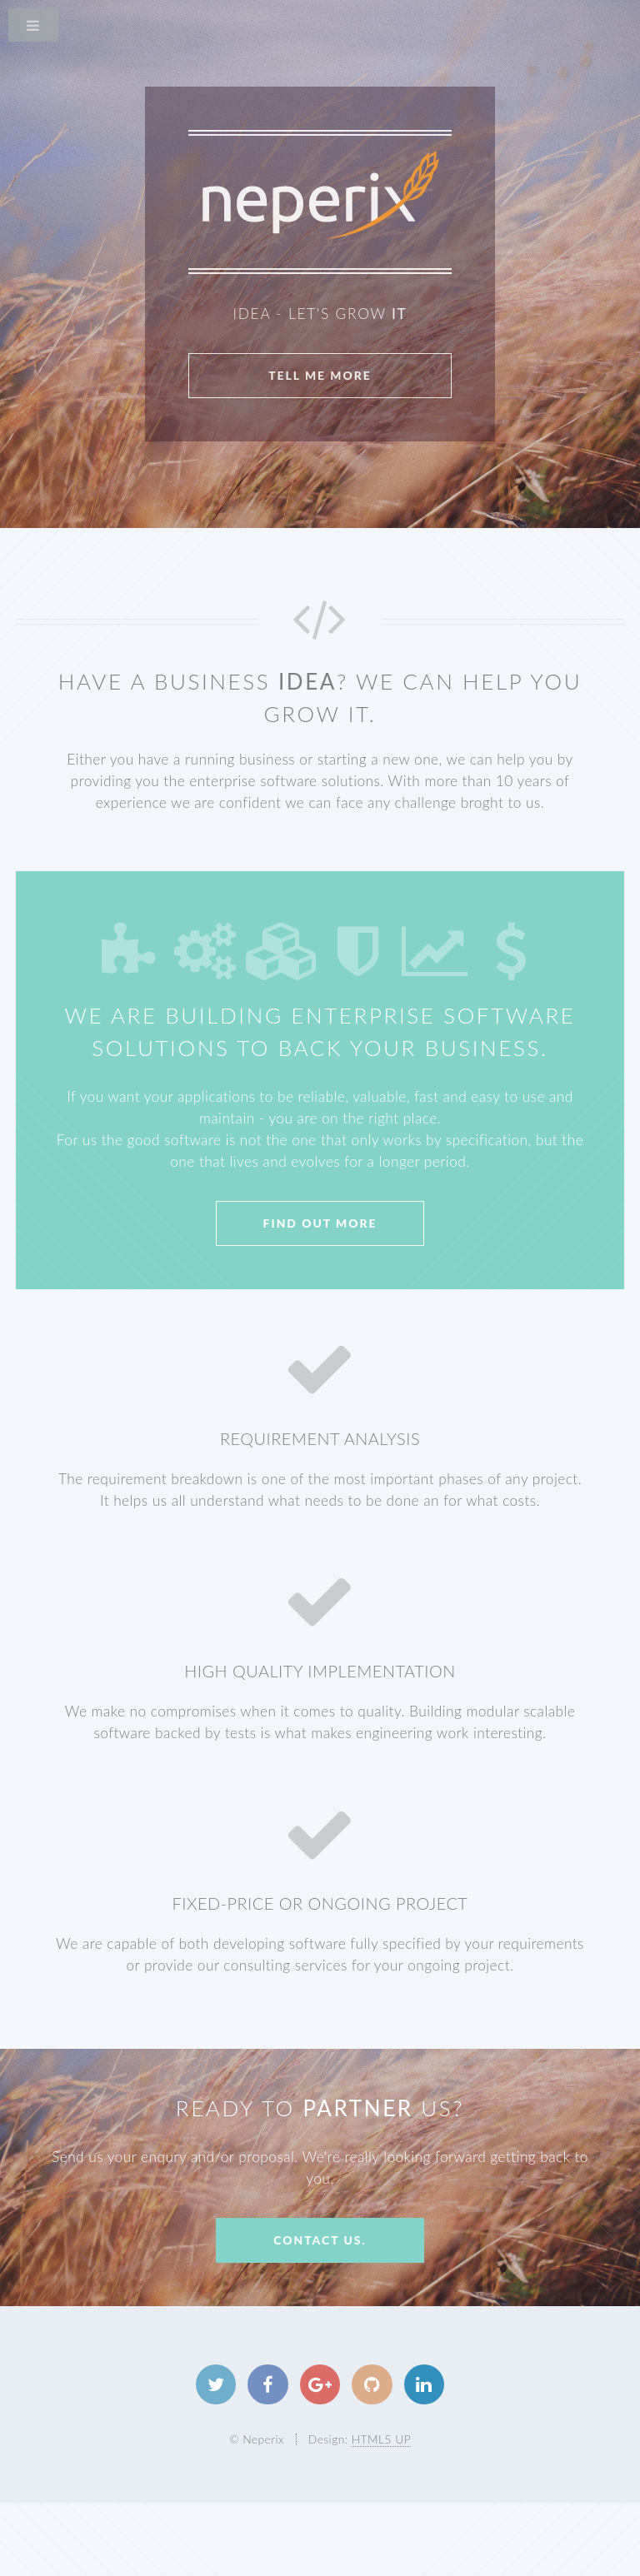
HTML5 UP (381, 2439)
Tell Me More (320, 375)
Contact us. (319, 2240)
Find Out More (320, 1223)
